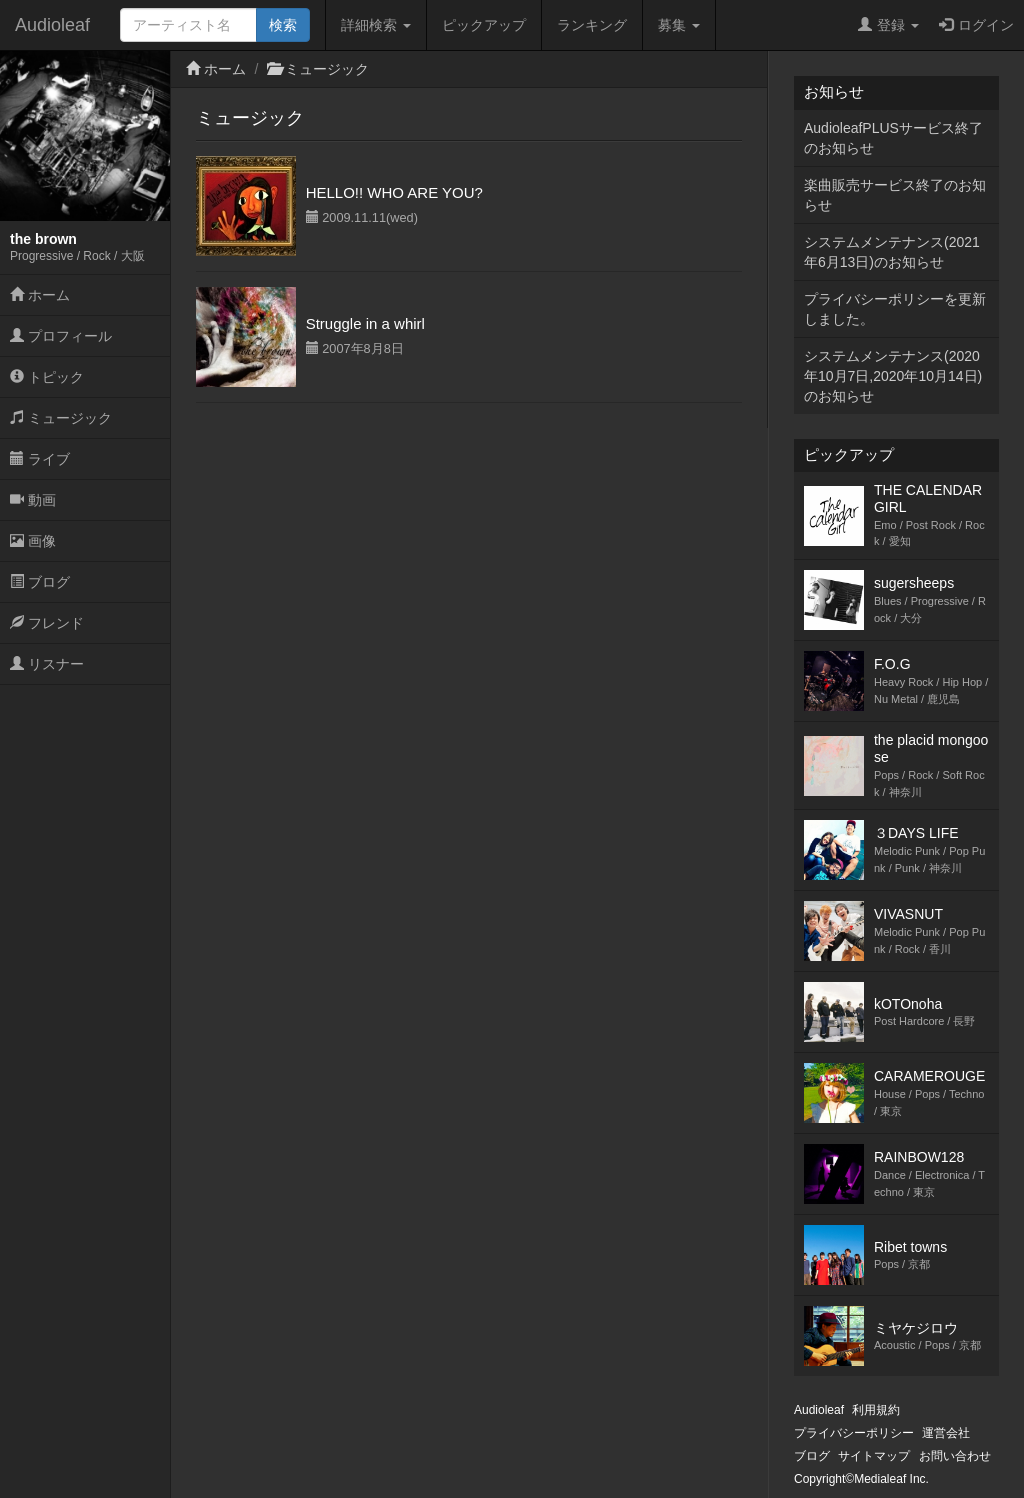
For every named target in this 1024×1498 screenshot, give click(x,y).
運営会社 (946, 1433)
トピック (47, 377)
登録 (888, 25)
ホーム (40, 295)
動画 (33, 500)
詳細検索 (376, 25)
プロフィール (61, 336)
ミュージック (61, 418)
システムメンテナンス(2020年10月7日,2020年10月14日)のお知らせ (893, 376)
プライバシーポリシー (854, 1433)
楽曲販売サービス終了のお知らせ (895, 195)
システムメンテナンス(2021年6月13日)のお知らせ (892, 252)
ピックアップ (484, 25)
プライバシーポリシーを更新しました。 (895, 309)
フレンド (47, 623)
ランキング (592, 25)
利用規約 (876, 1410)
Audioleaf (52, 25)
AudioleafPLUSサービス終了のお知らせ (893, 138)
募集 (679, 25)
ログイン (976, 25)
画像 (33, 541)
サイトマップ (874, 1456)
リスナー (47, 664)
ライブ (40, 459)
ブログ (40, 582)
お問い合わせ (955, 1456)
